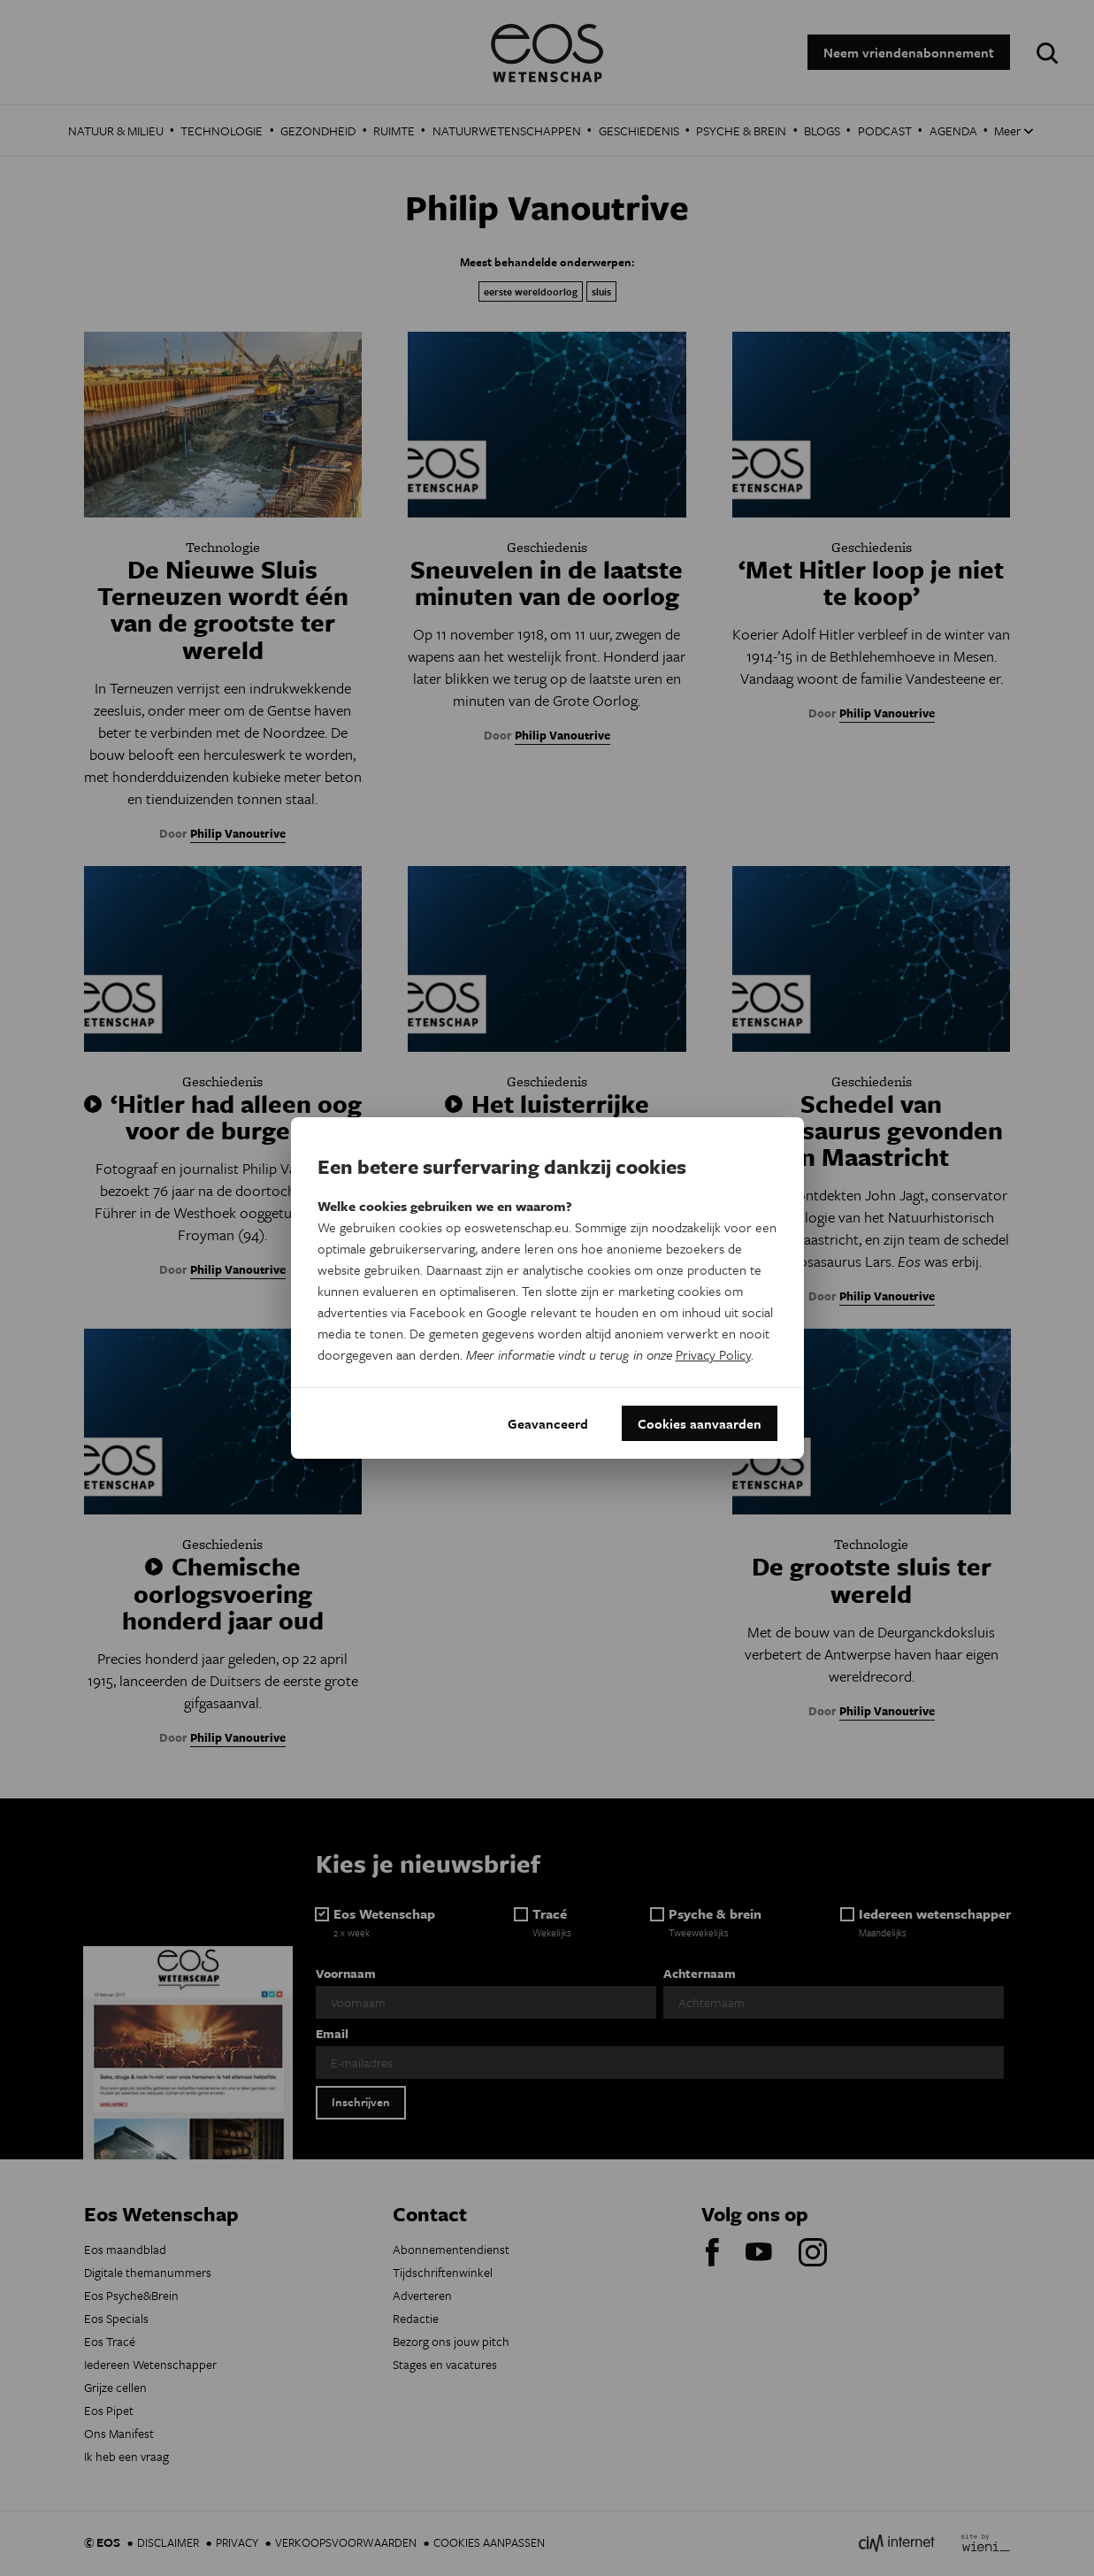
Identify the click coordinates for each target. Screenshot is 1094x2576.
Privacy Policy (713, 1354)
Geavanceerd (548, 1423)
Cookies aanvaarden (699, 1423)
